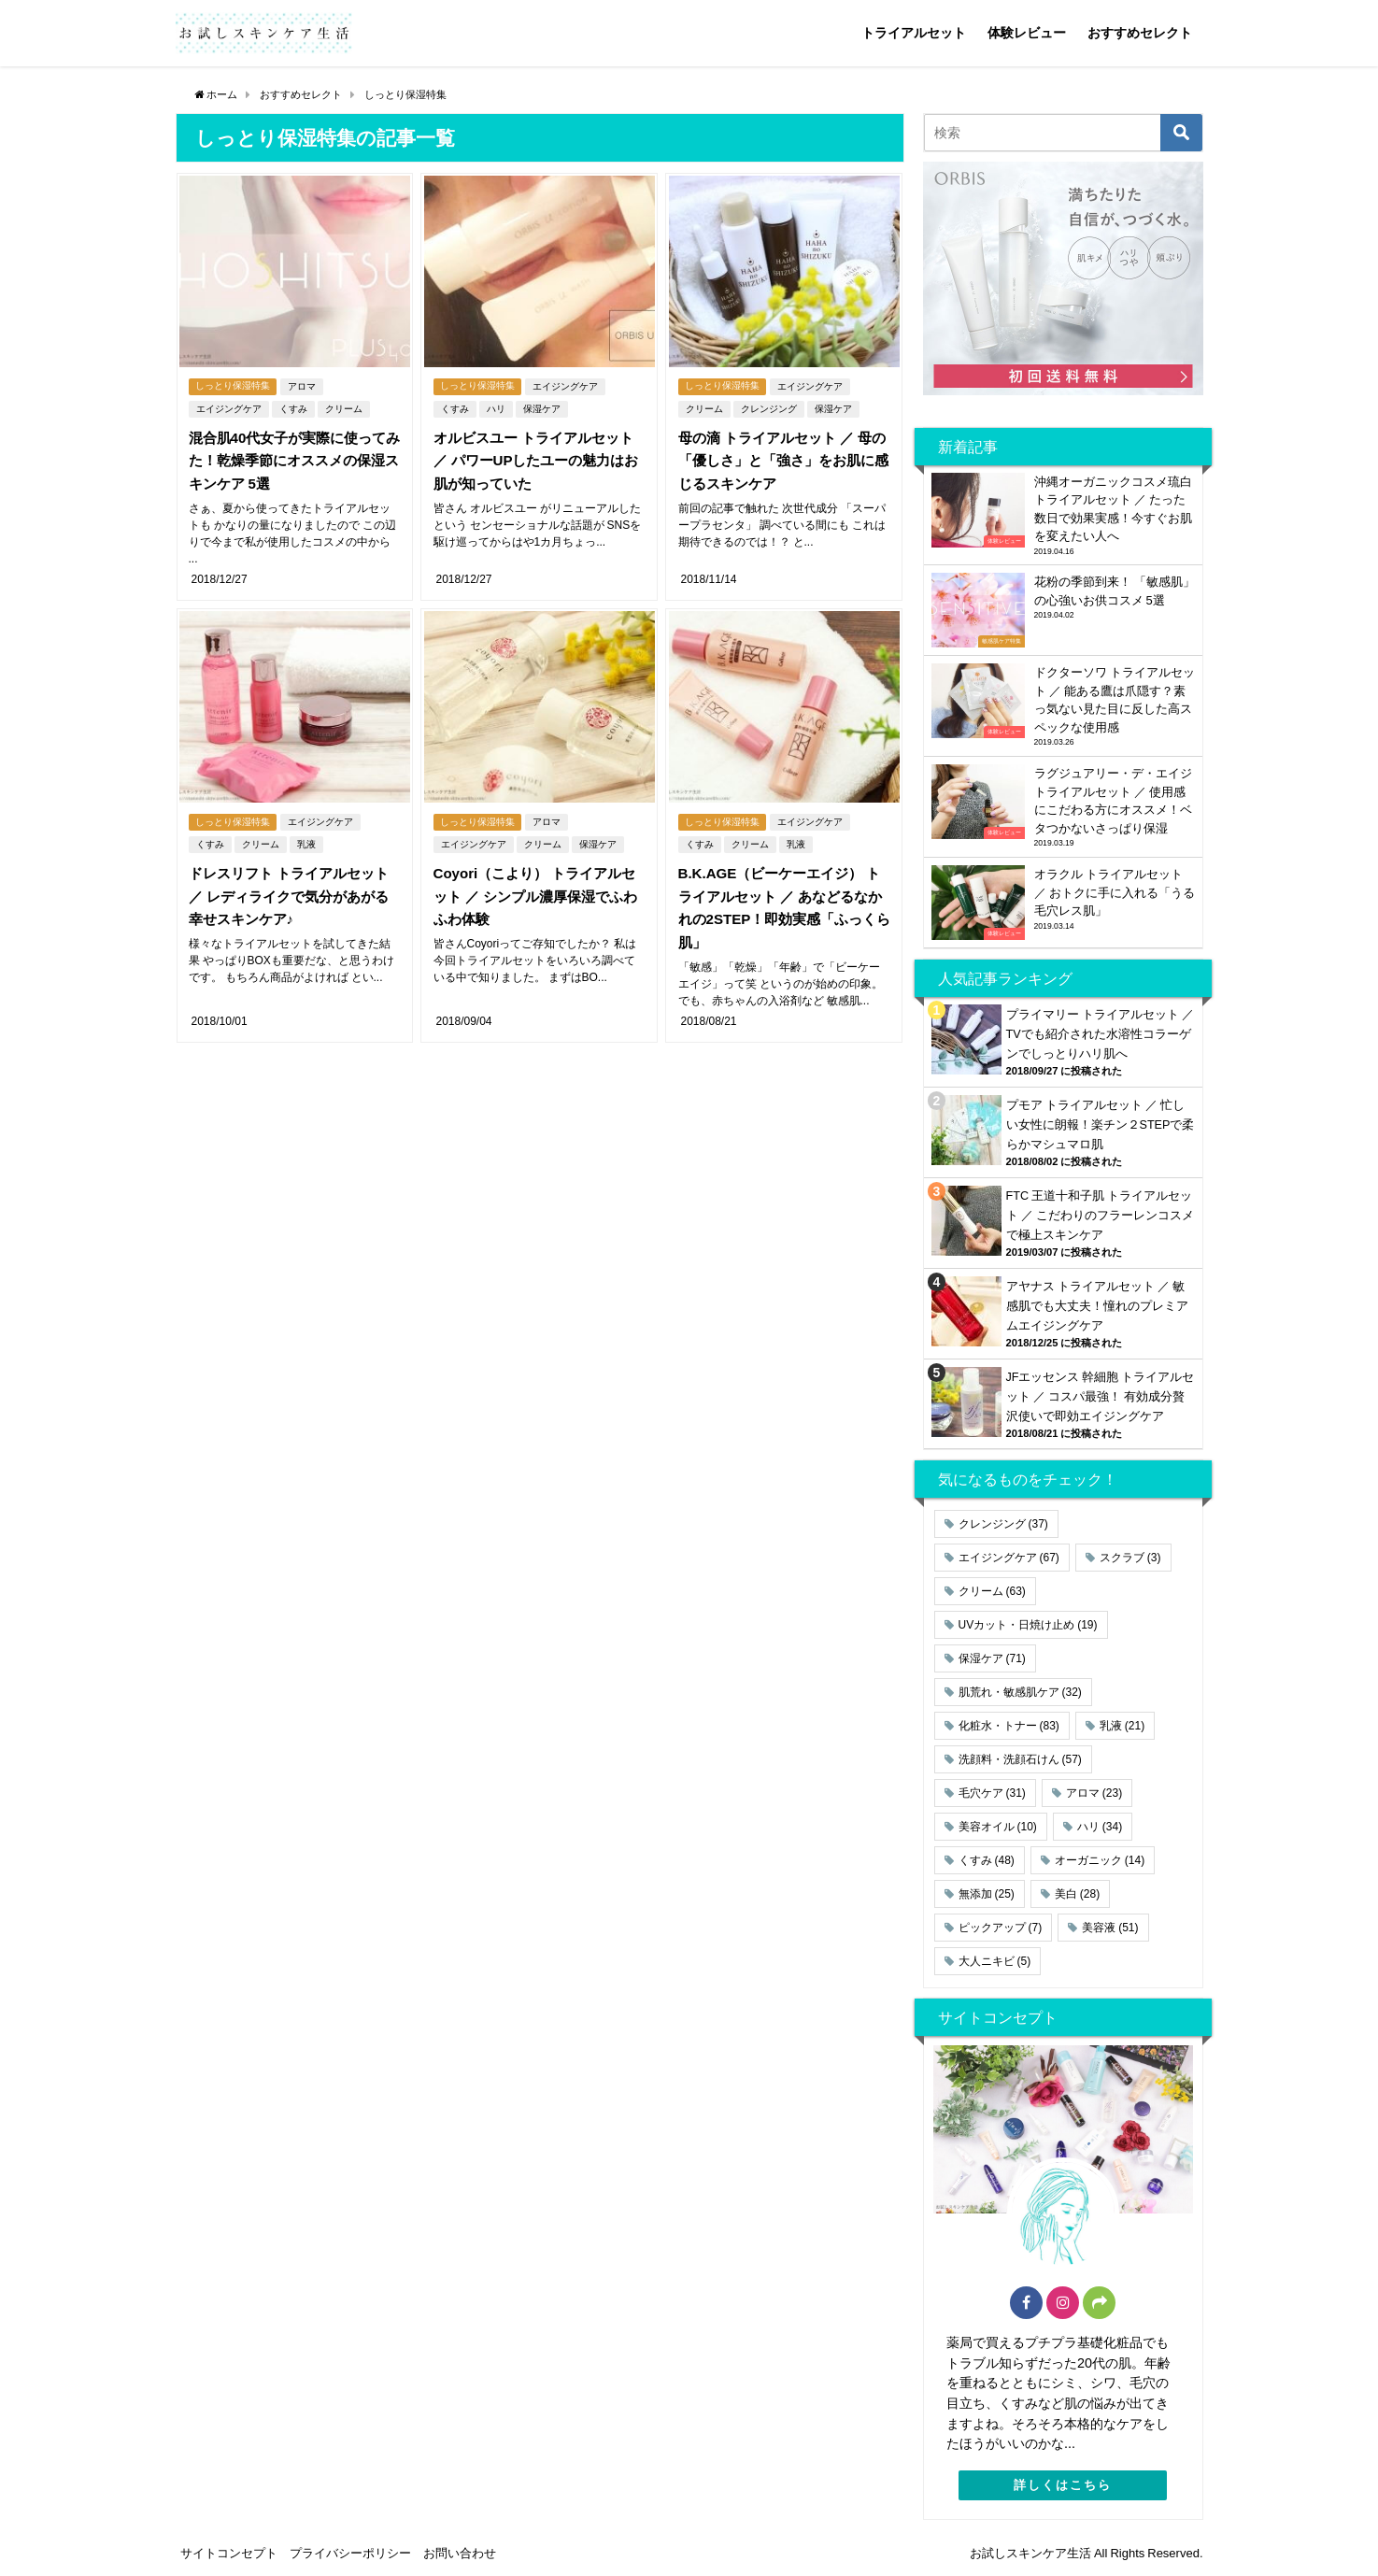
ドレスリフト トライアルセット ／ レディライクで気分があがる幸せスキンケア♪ (293, 871)
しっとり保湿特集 (233, 384)
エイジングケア (227, 407)
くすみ (291, 407)
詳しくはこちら (1063, 2485)
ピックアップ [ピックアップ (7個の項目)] (1001, 1927)
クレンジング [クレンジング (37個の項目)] (1003, 1524)
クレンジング (766, 407)
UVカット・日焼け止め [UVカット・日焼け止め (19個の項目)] (1028, 1624)
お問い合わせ (459, 2553)
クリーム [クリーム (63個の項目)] (992, 1591)
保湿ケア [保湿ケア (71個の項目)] (992, 1658)
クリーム (342, 407)
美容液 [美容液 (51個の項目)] (1110, 1927)
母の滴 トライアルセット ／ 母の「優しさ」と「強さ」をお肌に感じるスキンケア (780, 458)
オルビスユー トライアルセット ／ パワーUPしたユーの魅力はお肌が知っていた (537, 458)
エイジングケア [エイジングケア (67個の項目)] (1009, 1557)
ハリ (493, 407)
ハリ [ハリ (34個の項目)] (1099, 1826)
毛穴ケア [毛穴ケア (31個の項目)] (992, 1793)
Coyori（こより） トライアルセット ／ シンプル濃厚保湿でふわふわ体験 (539, 871)
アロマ (305, 384)
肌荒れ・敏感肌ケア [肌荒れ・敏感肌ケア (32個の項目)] (1020, 1692)
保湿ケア (539, 407)
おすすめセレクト (1139, 32)
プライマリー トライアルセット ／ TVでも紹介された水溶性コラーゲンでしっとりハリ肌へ (1100, 1034)
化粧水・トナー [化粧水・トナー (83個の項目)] (1009, 1725)
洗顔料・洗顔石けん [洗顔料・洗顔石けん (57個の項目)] (1020, 1759)
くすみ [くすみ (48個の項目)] (987, 1860)
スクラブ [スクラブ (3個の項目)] (1130, 1557)
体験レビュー (1026, 32)
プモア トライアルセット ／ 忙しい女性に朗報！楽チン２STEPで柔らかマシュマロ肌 (1100, 1124)
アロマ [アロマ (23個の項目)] (1094, 1793)
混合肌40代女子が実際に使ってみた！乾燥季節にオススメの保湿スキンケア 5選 (292, 458)
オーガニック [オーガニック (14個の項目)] (1099, 1860)
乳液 (304, 820)
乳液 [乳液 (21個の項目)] (1122, 1725)
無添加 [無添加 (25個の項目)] (987, 1894)
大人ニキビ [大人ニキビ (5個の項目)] (995, 1961)
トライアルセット (913, 32)
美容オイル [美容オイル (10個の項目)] (998, 1826)
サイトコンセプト (228, 2553)
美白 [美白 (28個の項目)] (1077, 1894)
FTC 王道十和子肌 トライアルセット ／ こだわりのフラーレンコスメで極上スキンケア (1100, 1215)
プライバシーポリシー (350, 2553)
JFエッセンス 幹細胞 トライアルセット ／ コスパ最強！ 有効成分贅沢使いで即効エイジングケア (1100, 1396)
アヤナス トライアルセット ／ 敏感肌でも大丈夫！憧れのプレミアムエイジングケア (1097, 1305)
